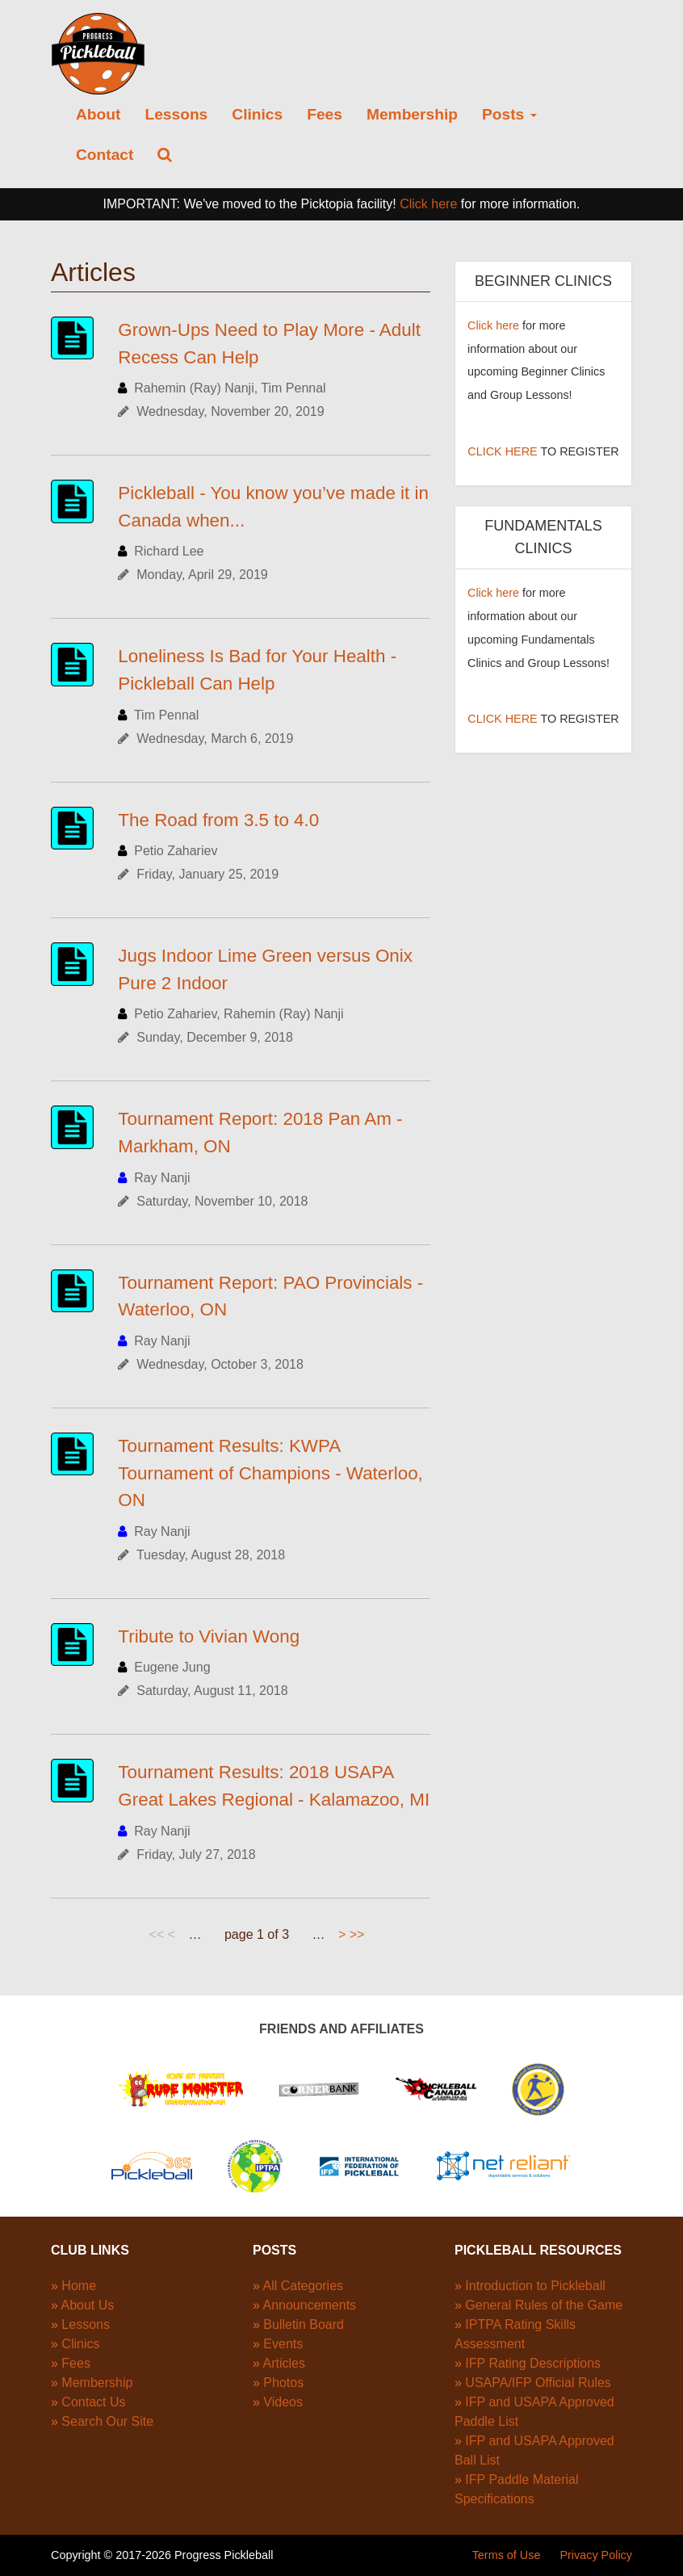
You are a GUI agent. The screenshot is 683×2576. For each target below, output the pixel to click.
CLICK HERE (502, 451)
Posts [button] (509, 114)
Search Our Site (107, 2421)
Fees (324, 114)
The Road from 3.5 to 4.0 (218, 820)
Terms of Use (506, 2555)
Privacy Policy (595, 2555)
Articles (283, 2363)
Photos (283, 2382)
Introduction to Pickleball (535, 2286)
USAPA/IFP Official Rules (538, 2382)
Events (283, 2344)
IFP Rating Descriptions (533, 2363)
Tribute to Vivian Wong (209, 1636)
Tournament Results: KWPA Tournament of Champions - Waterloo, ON (270, 1473)
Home (78, 2286)
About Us (87, 2305)
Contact (104, 154)
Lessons (176, 114)
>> (357, 1934)
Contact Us (93, 2402)
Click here (428, 204)
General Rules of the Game (543, 2305)
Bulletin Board (303, 2324)
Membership (412, 114)
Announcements (309, 2305)
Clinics (257, 114)
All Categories (302, 2286)
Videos (283, 2402)
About (98, 114)
